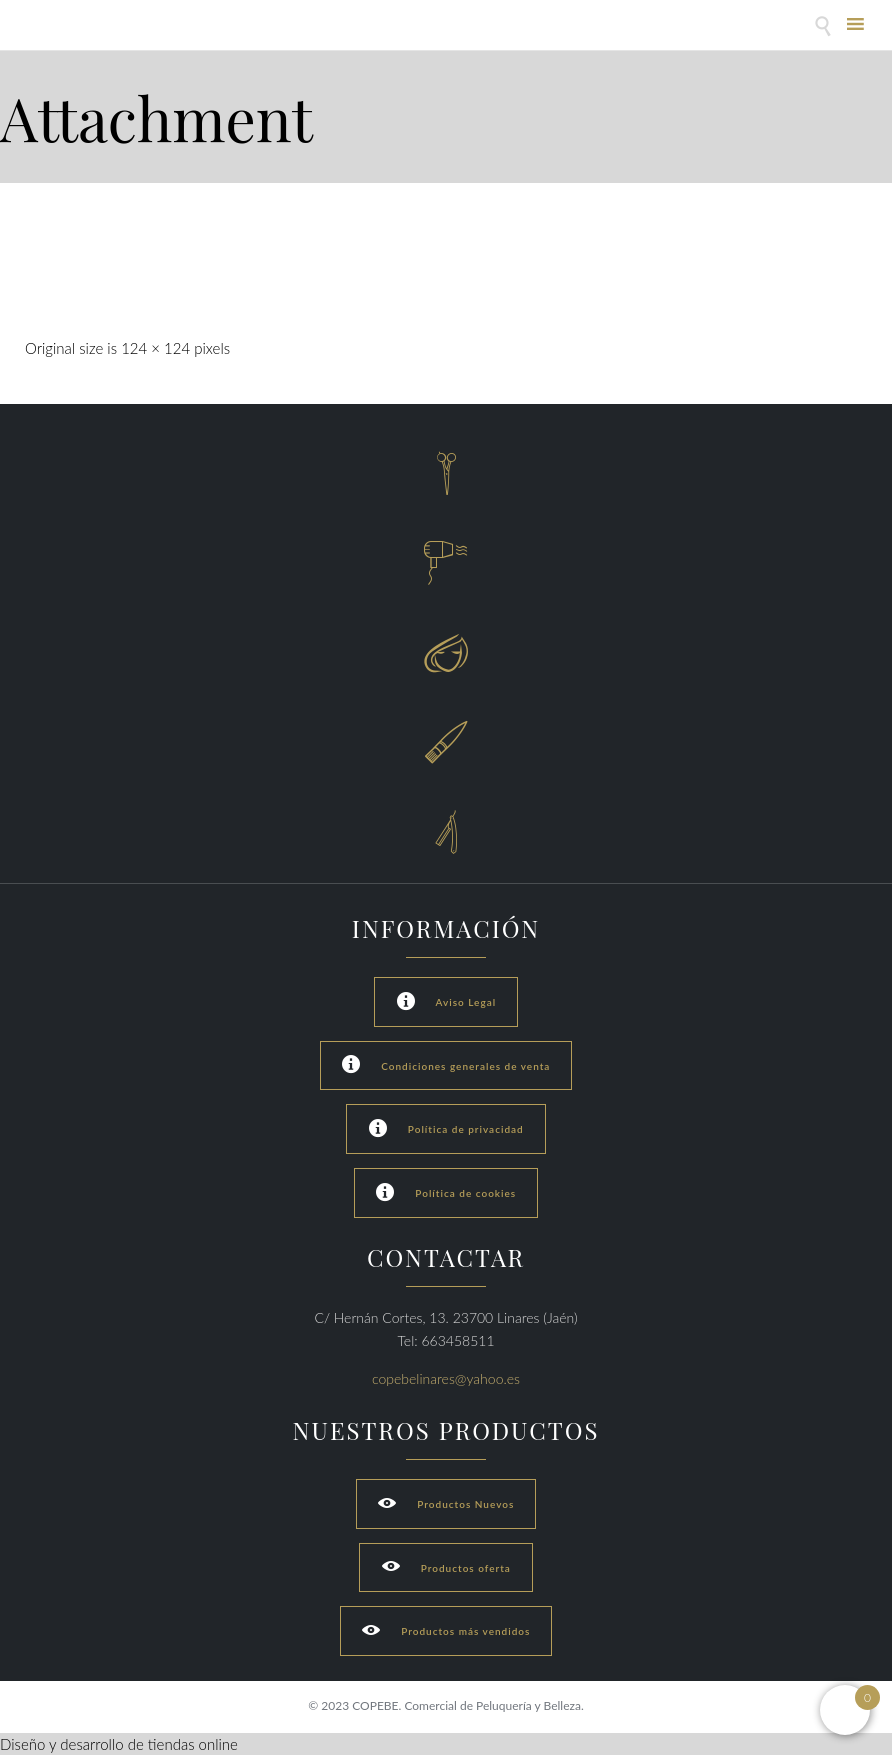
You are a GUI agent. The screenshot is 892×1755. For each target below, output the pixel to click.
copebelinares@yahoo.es (446, 1378)
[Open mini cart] (845, 1710)
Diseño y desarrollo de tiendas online (119, 1744)
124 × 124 (155, 348)
